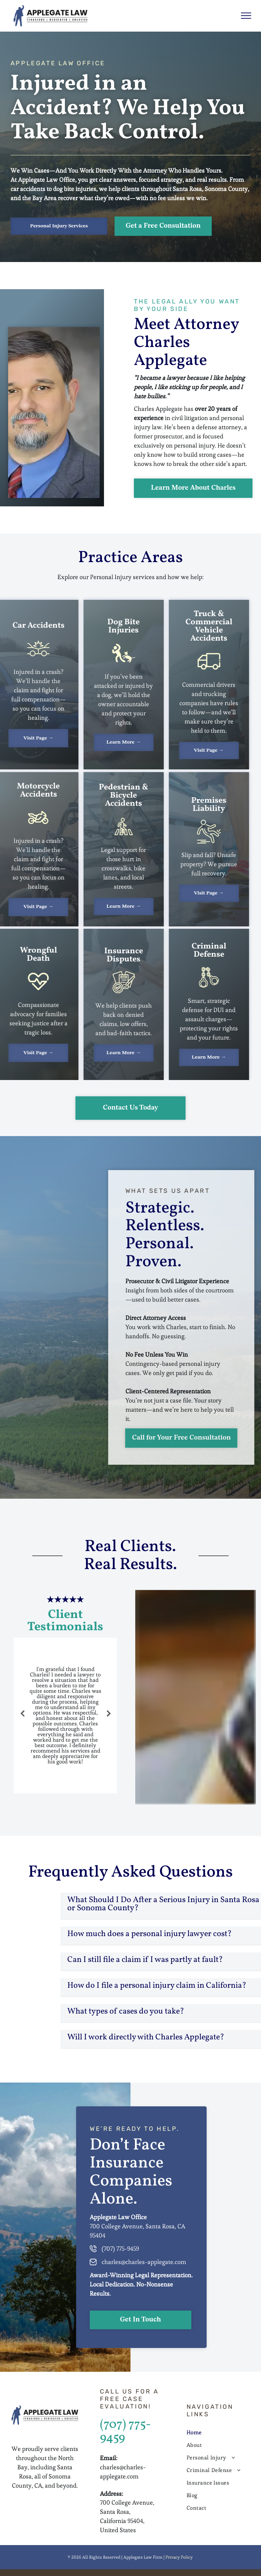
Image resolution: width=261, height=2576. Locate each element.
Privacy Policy (179, 2557)
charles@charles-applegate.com (144, 2262)
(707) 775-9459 (125, 2431)
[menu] (246, 15)
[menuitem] (218, 2432)
